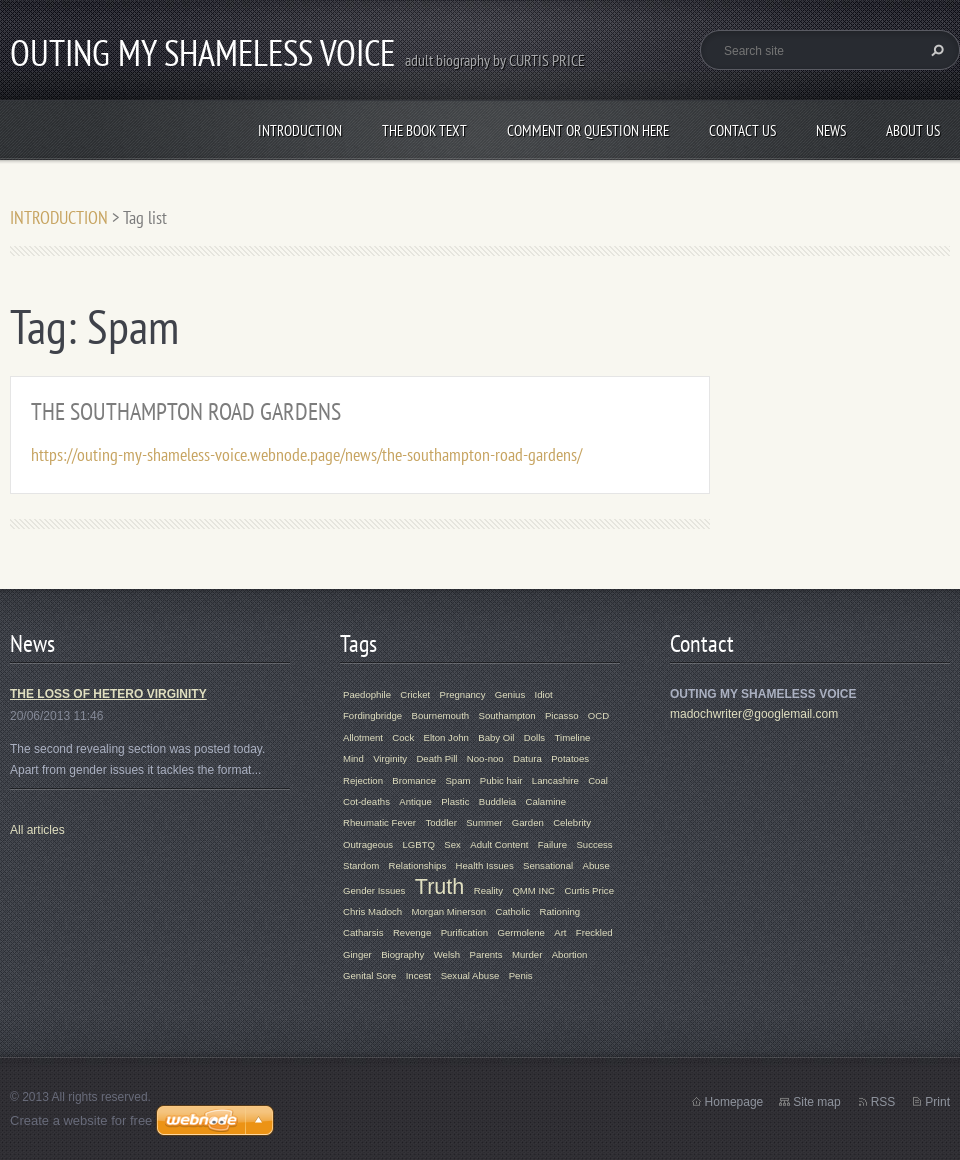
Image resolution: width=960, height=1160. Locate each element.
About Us (913, 130)
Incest (419, 975)
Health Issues (485, 865)
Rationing (560, 911)
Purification (464, 932)
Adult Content (499, 844)
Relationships (418, 865)
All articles (37, 830)
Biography (402, 954)
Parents (486, 954)
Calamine (545, 801)
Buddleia (497, 801)
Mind (353, 758)
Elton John (446, 737)
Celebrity (572, 822)
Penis (521, 975)
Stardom (361, 865)
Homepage (734, 1102)
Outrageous (368, 844)
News (831, 130)
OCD (598, 715)
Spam (457, 780)
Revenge (412, 932)
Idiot (544, 694)
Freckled (594, 932)
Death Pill (436, 758)
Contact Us (742, 130)
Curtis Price (589, 890)
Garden (528, 822)
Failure (552, 844)
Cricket (415, 694)
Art (560, 932)
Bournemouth (441, 715)
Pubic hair (501, 780)
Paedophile (367, 694)
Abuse (596, 865)
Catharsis (363, 932)
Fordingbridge (372, 715)
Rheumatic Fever (379, 822)
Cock (403, 737)
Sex (452, 844)
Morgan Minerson (449, 911)
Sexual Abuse (470, 975)
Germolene (520, 932)
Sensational (548, 865)
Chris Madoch (372, 911)
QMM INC (533, 890)
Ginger (357, 954)
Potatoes (570, 758)
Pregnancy (463, 694)
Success (594, 844)
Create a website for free (81, 1120)
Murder (527, 954)
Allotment (363, 737)
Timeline (573, 737)
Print (937, 1102)
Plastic (455, 801)
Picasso (562, 715)
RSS (883, 1102)
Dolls (534, 737)
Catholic (513, 911)
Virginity (390, 758)
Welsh (447, 954)
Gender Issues (374, 890)
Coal (598, 780)
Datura (527, 758)
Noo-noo (485, 758)
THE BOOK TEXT (424, 130)
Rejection (363, 780)
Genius (510, 694)
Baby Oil (496, 737)
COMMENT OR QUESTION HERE (588, 130)
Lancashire (555, 780)
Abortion (570, 954)
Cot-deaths (366, 801)
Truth (440, 886)
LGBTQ (418, 844)
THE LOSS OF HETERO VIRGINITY (108, 694)
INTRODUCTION (300, 130)
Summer (484, 822)
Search (935, 50)
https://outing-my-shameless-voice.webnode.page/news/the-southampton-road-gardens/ (306, 454)
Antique (415, 801)
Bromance (414, 780)
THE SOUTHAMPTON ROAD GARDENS (186, 411)
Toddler (440, 822)
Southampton (507, 715)
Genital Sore (369, 975)
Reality (488, 890)
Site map (816, 1102)
